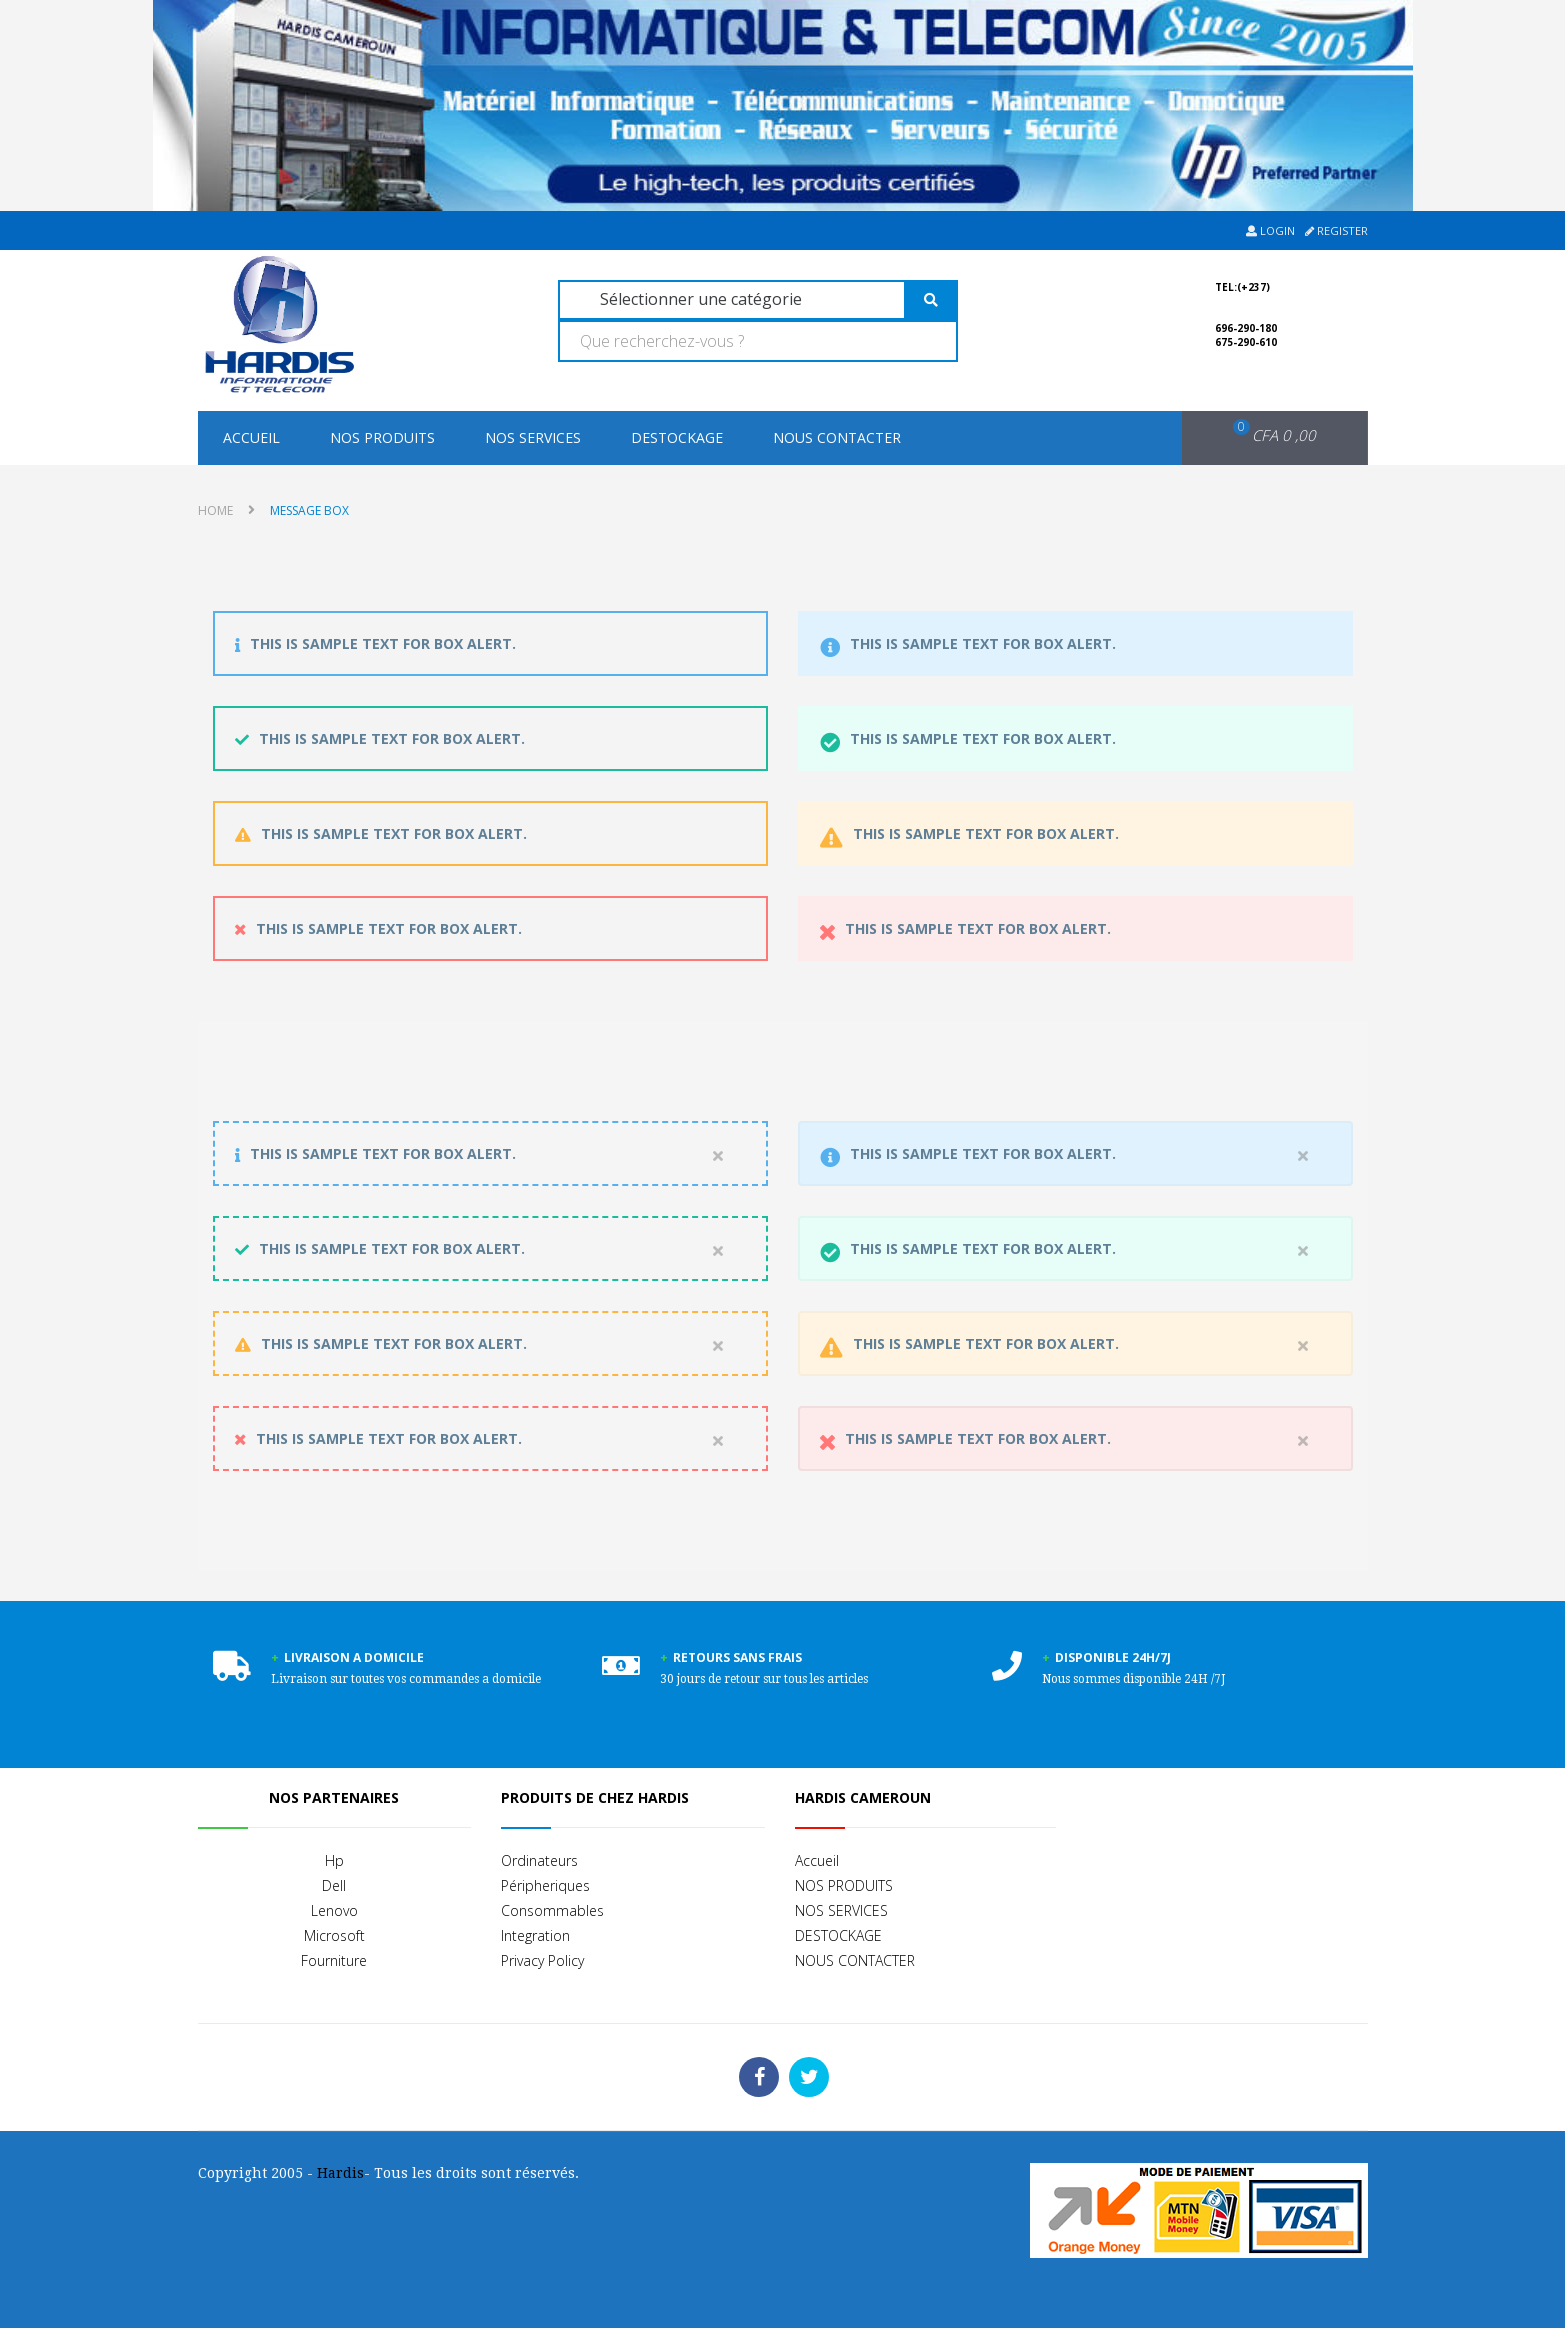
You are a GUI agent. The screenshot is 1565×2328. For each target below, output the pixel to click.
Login (1270, 230)
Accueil (251, 437)
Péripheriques (545, 1885)
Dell (334, 1885)
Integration (535, 1935)
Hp (334, 1860)
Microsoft (334, 1935)
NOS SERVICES (533, 437)
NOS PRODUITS (382, 437)
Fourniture (334, 1960)
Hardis (340, 2173)
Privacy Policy (542, 1960)
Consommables (552, 1910)
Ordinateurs (539, 1860)
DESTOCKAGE (677, 437)
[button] (1261, 436)
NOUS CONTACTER (837, 437)
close (718, 1159)
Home (215, 510)
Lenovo (334, 1910)
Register (1336, 230)
